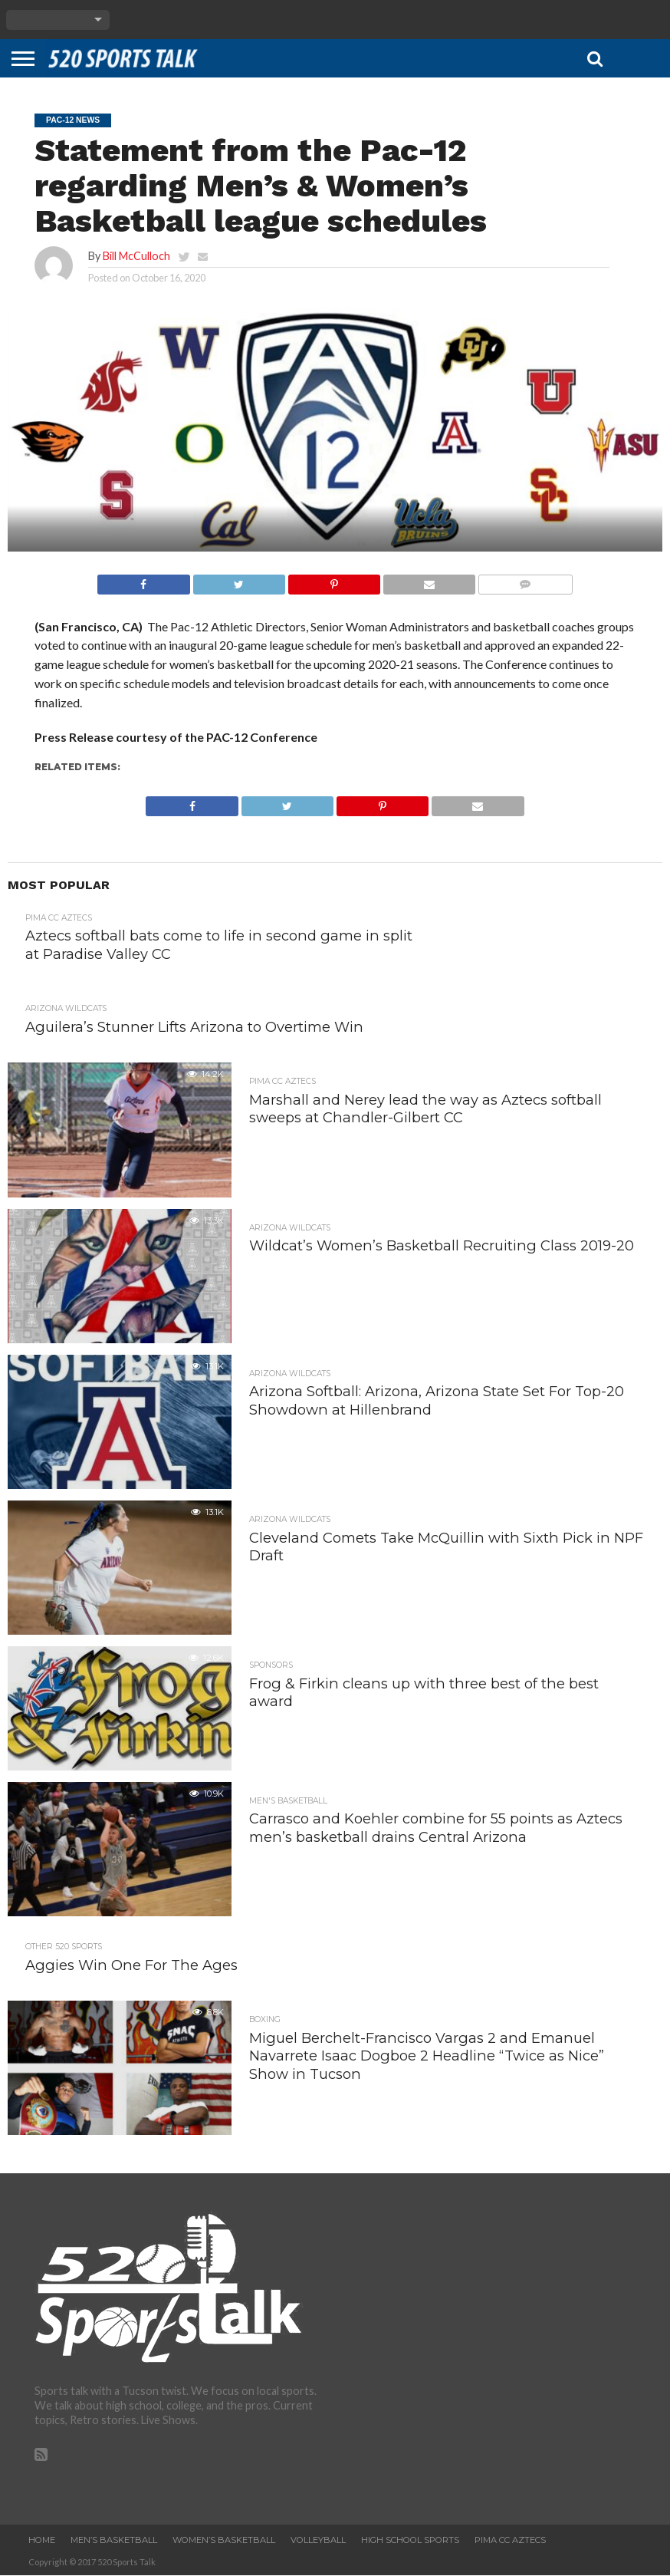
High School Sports (410, 2540)
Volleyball (318, 2540)
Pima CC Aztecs (510, 2540)
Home (41, 2540)
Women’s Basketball (223, 2540)
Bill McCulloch (136, 255)
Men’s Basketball (114, 2540)
